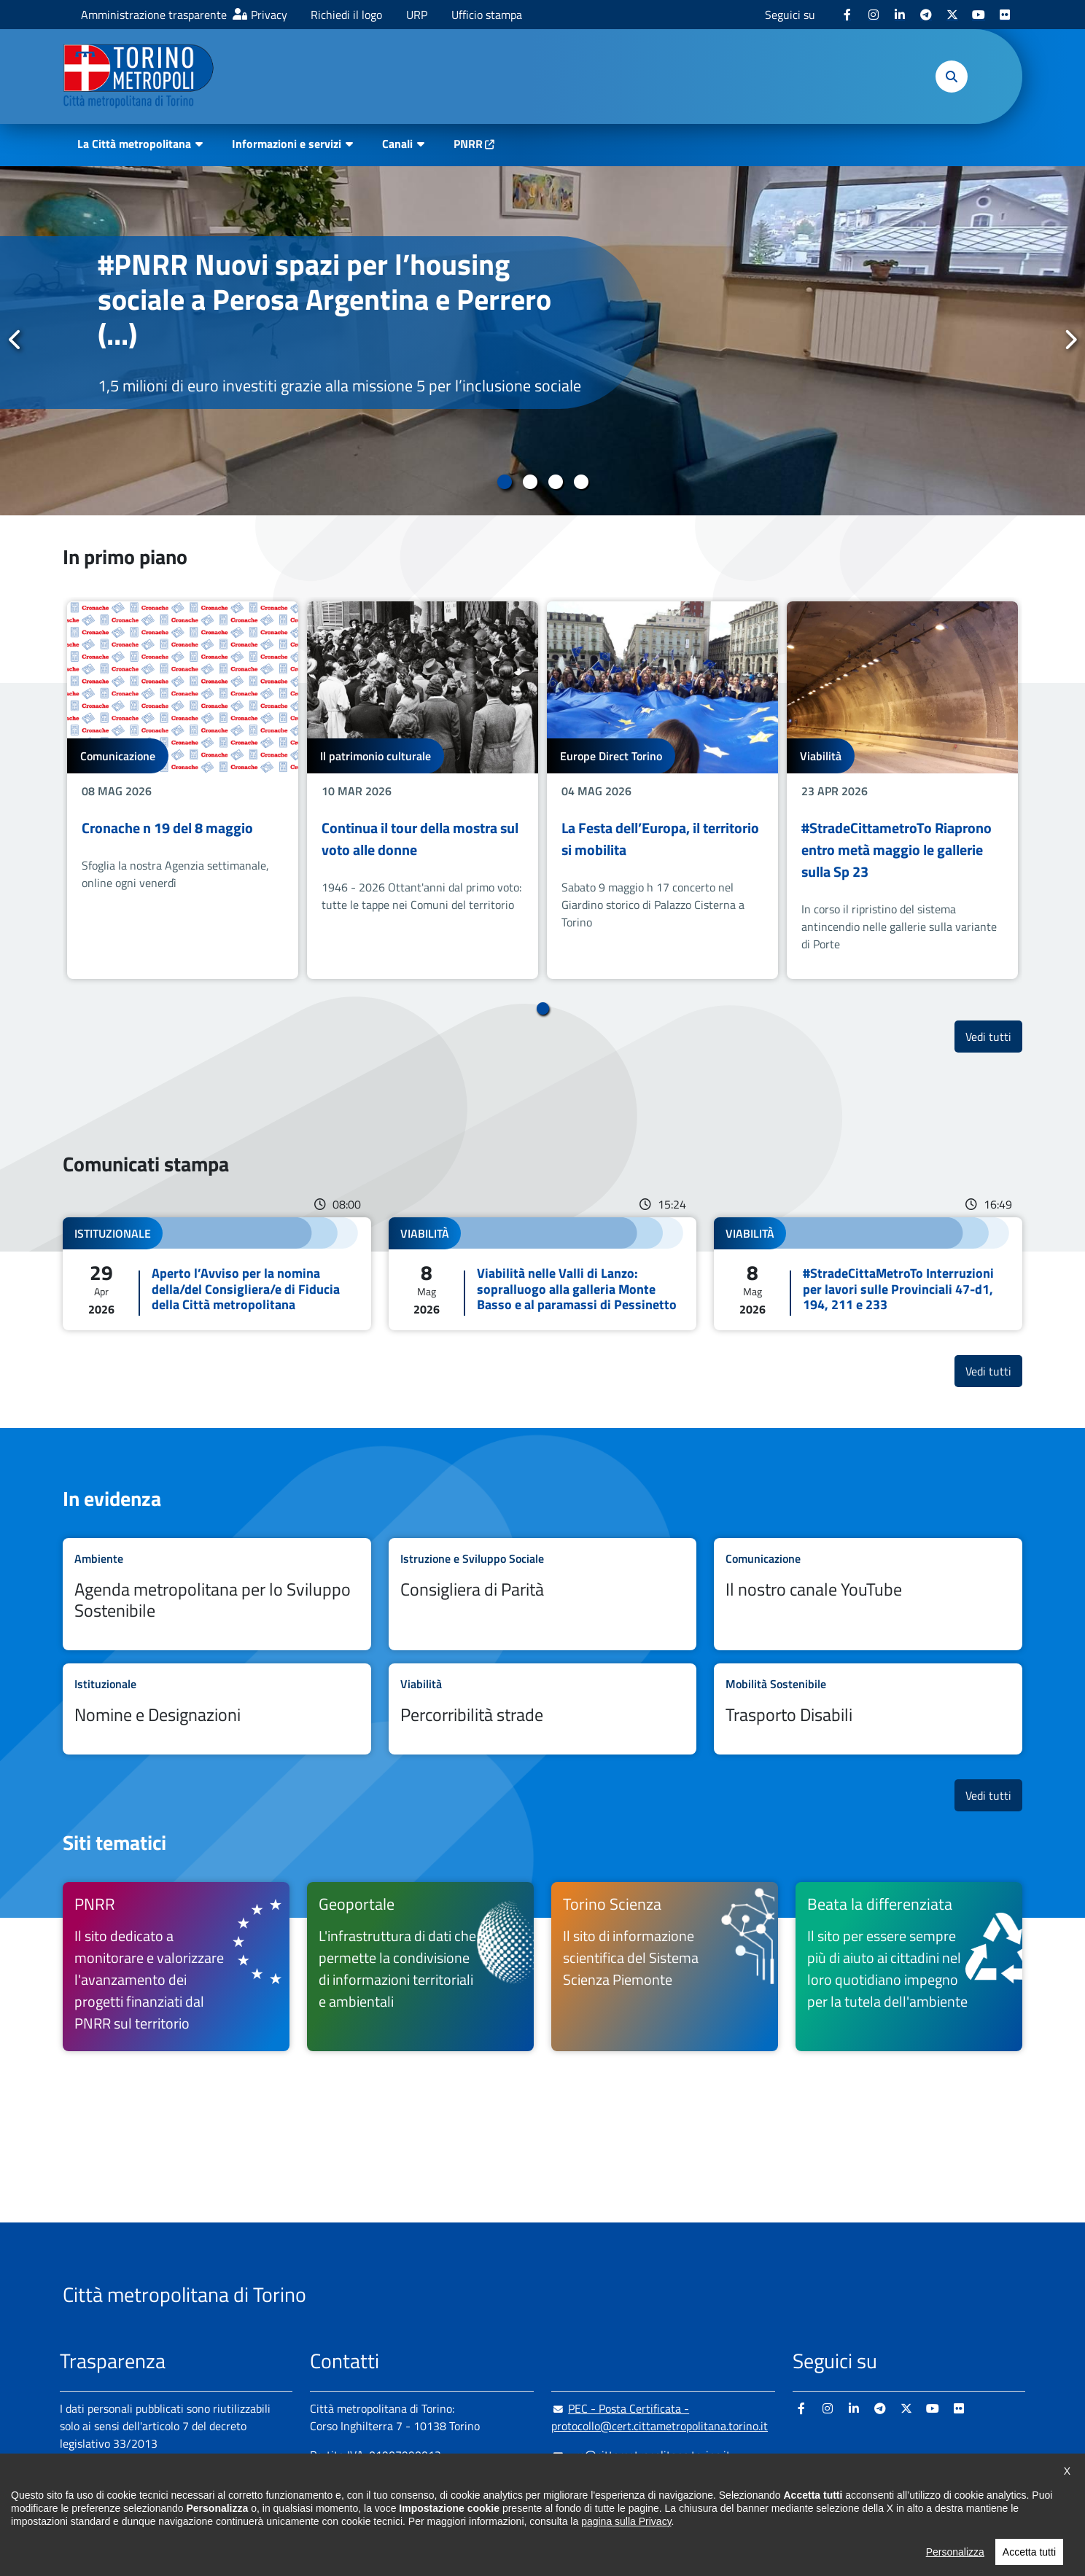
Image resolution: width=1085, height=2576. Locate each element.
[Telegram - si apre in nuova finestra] (926, 14)
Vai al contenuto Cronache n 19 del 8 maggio (183, 790)
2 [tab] (529, 482)
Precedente (15, 339)
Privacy (269, 14)
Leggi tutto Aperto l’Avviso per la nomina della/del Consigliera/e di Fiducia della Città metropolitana (217, 1273)
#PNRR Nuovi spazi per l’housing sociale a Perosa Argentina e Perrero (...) (324, 299)
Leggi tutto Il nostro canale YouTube (868, 1594)
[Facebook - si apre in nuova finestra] (847, 14)
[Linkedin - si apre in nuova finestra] (900, 14)
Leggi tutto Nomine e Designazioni (217, 1709)
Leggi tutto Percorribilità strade (543, 1709)
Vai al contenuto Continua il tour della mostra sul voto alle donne (422, 790)
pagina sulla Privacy (626, 2537)
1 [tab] (504, 482)
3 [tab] (555, 482)
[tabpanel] (542, 340)
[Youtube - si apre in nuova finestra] (978, 14)
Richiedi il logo (346, 14)
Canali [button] (397, 143)
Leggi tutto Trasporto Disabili (868, 1709)
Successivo (1069, 339)
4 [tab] (581, 482)
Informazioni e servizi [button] (286, 143)
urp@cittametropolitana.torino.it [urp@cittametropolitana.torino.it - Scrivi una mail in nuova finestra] (641, 2455)
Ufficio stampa (486, 14)
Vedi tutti (993, 1036)
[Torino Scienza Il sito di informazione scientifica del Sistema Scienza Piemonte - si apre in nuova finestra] (664, 1966)
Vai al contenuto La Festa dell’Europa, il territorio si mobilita (662, 790)
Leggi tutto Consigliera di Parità (543, 1594)
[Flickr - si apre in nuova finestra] (1005, 14)
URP (416, 14)
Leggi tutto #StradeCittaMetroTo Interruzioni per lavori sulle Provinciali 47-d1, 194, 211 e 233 (868, 1273)
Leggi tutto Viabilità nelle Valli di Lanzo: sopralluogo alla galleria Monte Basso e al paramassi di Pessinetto (543, 1273)
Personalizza (955, 2568)
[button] (952, 77)
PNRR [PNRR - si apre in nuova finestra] (468, 143)
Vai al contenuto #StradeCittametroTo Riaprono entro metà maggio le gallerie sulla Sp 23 (902, 790)
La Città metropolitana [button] (134, 143)
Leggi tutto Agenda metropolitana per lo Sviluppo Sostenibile (217, 1594)
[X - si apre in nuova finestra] (952, 14)
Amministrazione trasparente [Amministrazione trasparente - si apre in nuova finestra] (154, 14)
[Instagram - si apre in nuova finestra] (873, 14)
